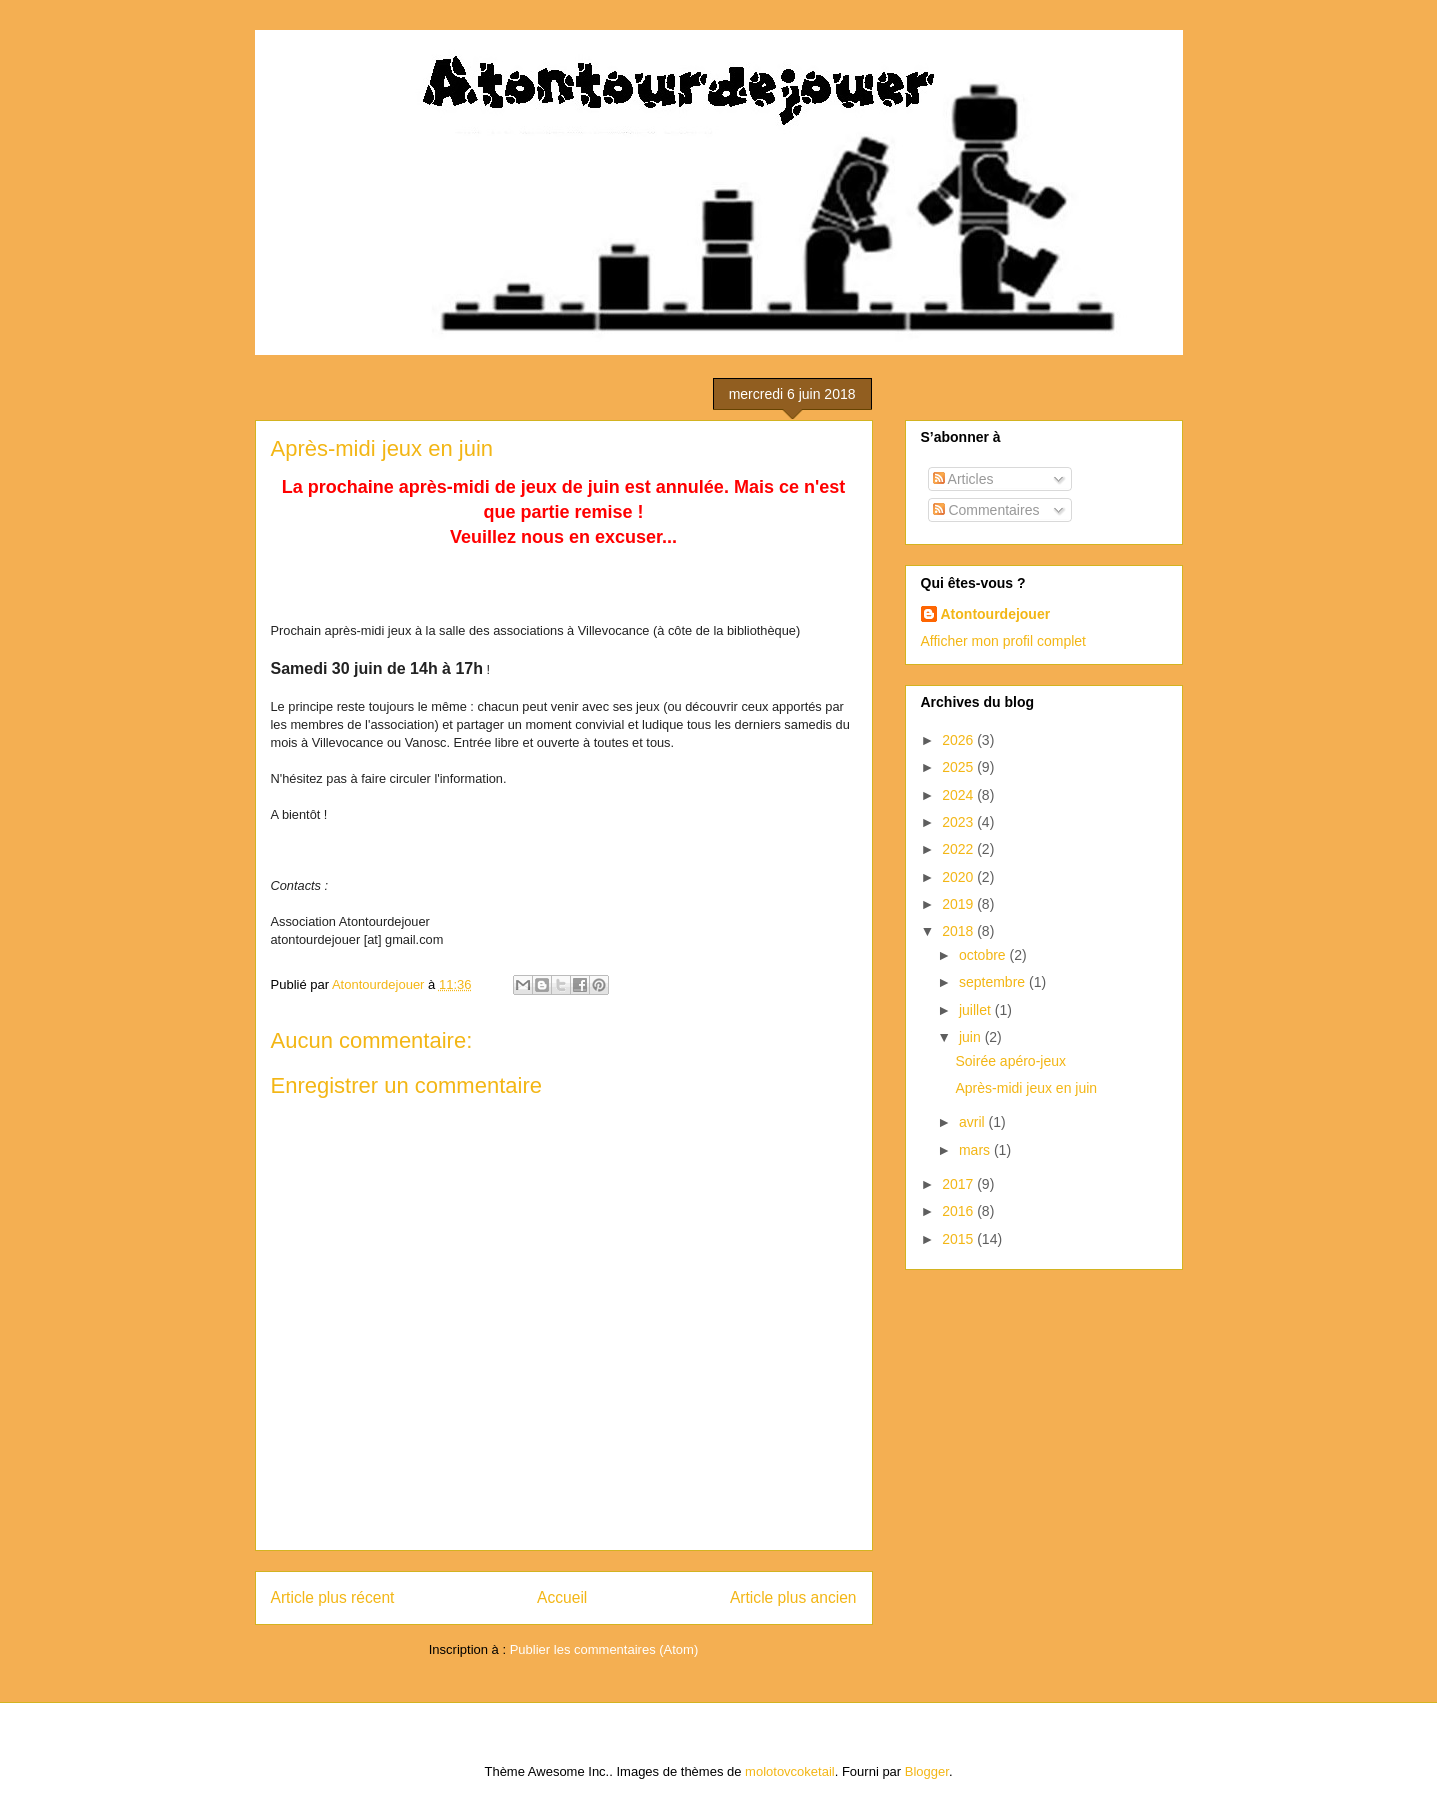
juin (972, 1037)
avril (974, 1122)
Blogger (927, 1771)
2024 (959, 795)
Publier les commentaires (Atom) (604, 1649)
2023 (959, 822)
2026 (959, 740)
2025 (959, 767)
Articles (963, 479)
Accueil (562, 1597)
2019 (959, 904)
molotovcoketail (790, 1771)
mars (976, 1150)
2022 (959, 849)
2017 (959, 1184)
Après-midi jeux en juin (1026, 1088)
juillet (977, 1010)
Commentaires (986, 510)
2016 (959, 1211)
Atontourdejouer (996, 614)
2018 (959, 931)
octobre (984, 955)
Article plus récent (333, 1597)
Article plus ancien (793, 1597)
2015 (959, 1239)
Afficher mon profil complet (1003, 641)
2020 (959, 877)
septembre (994, 982)
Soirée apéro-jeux (1010, 1061)
